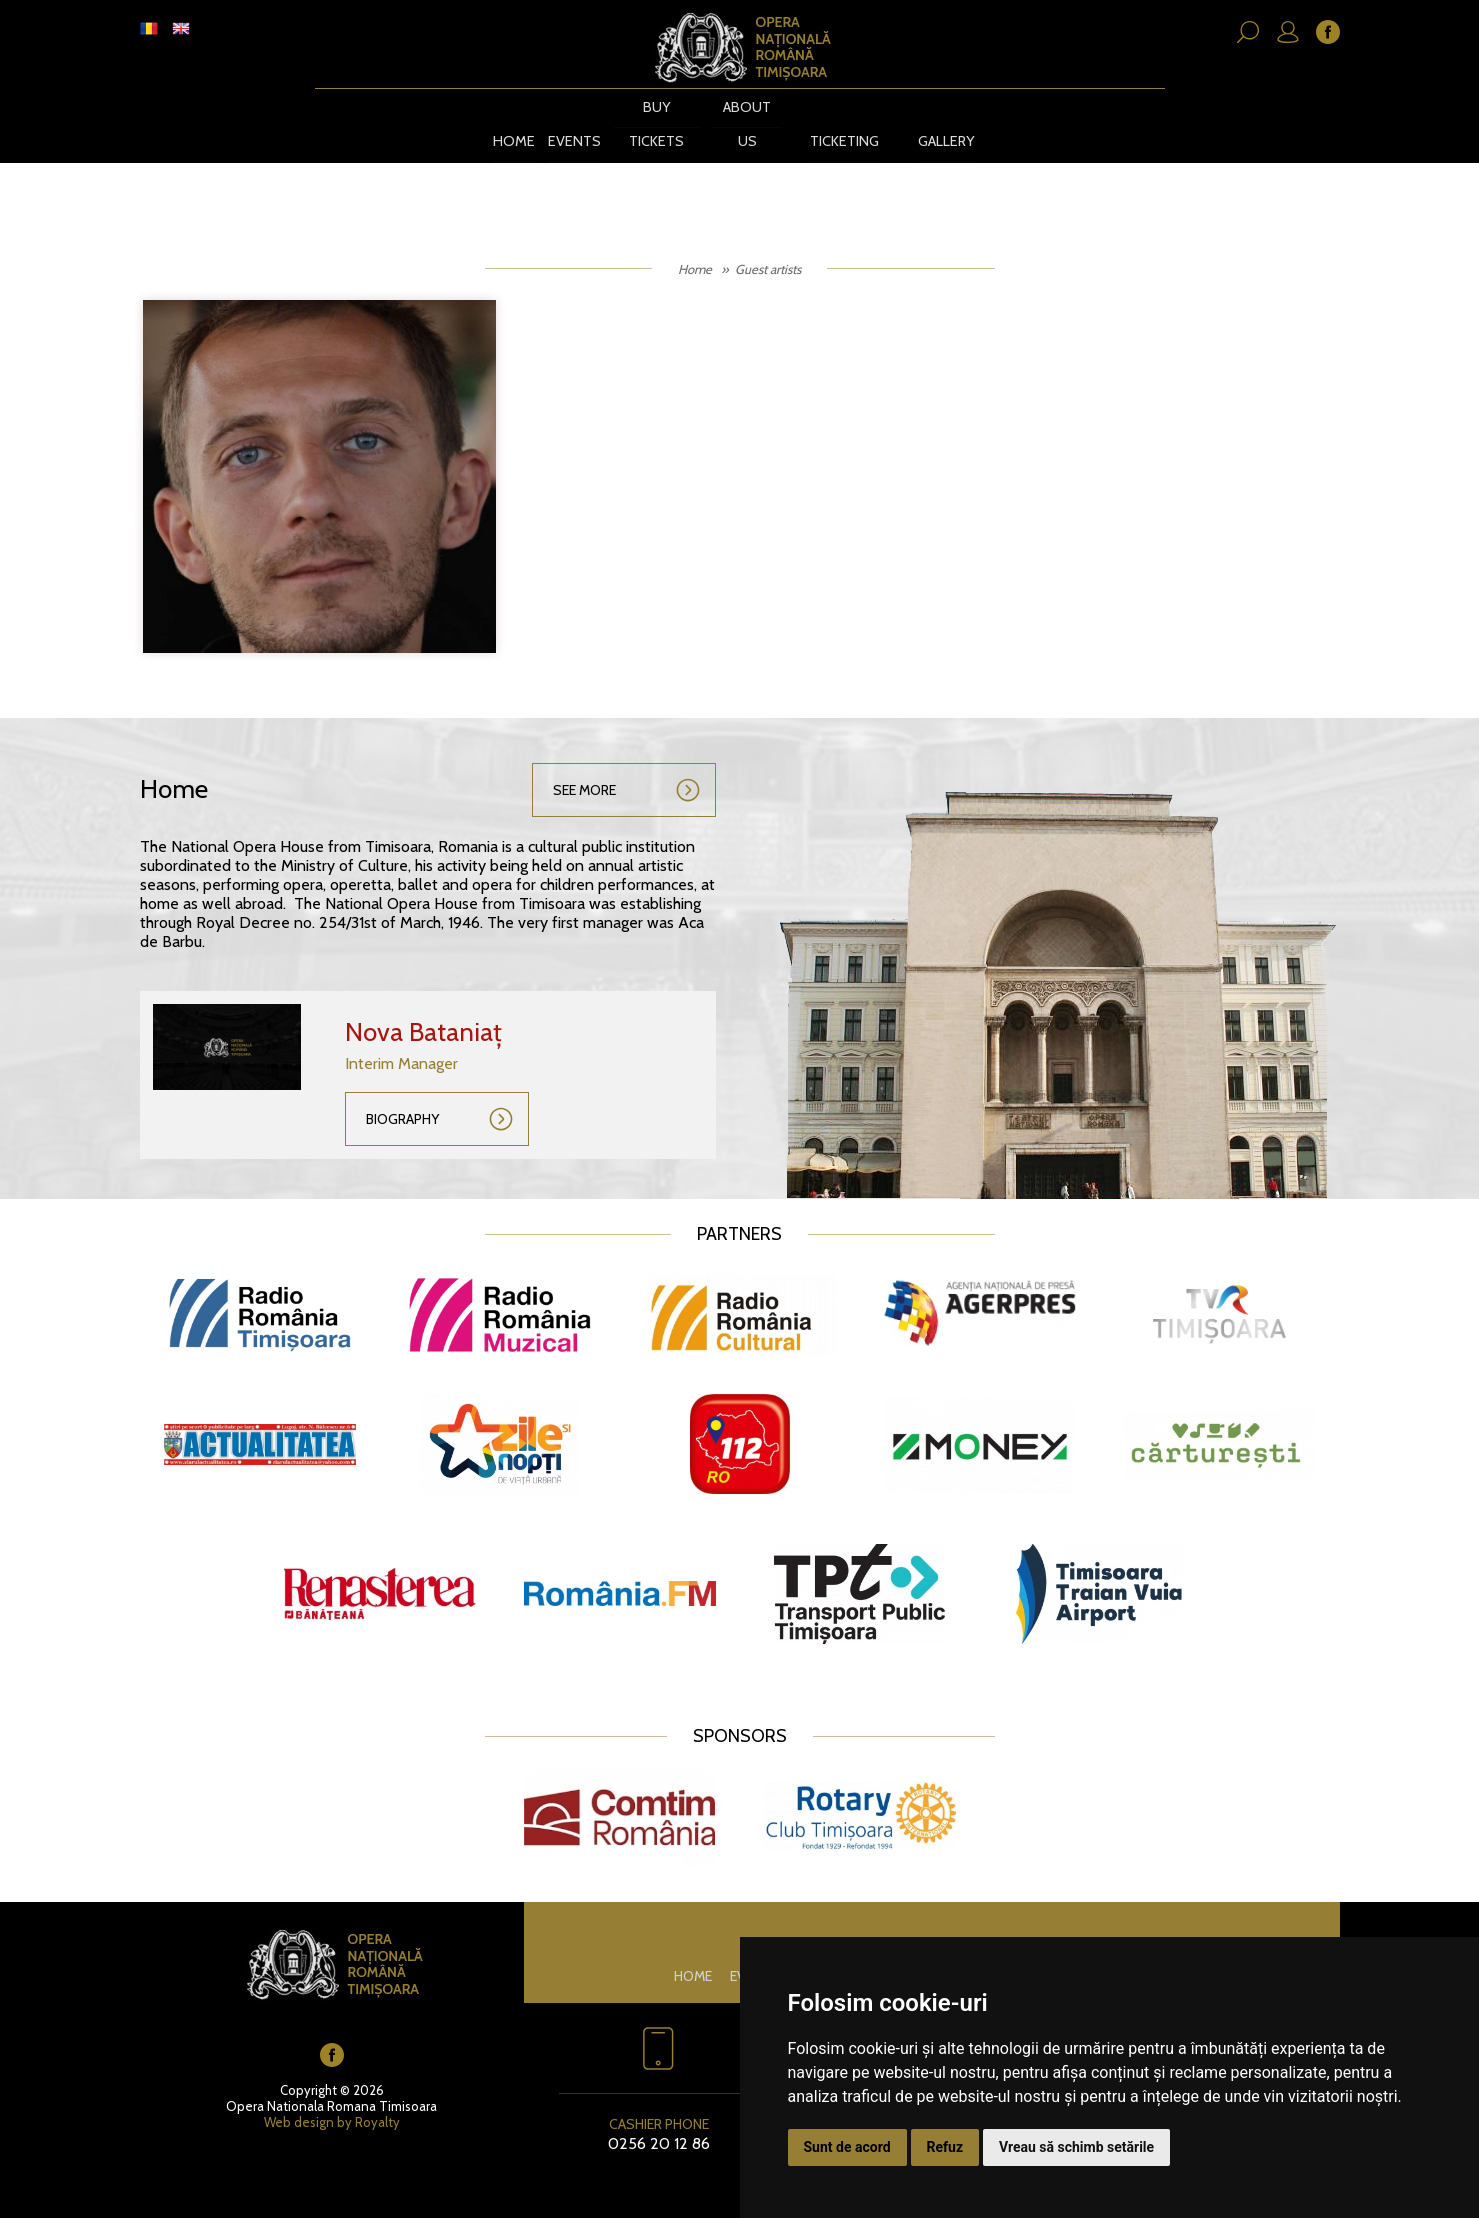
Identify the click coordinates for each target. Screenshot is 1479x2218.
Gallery (948, 123)
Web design (299, 2103)
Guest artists (768, 249)
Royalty (377, 2103)
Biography (402, 1099)
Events (566, 123)
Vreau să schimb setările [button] (1076, 2147)
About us (740, 123)
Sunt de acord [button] (847, 2147)
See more (584, 770)
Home (506, 123)
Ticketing (839, 123)
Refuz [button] (945, 2147)
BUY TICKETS (648, 123)
